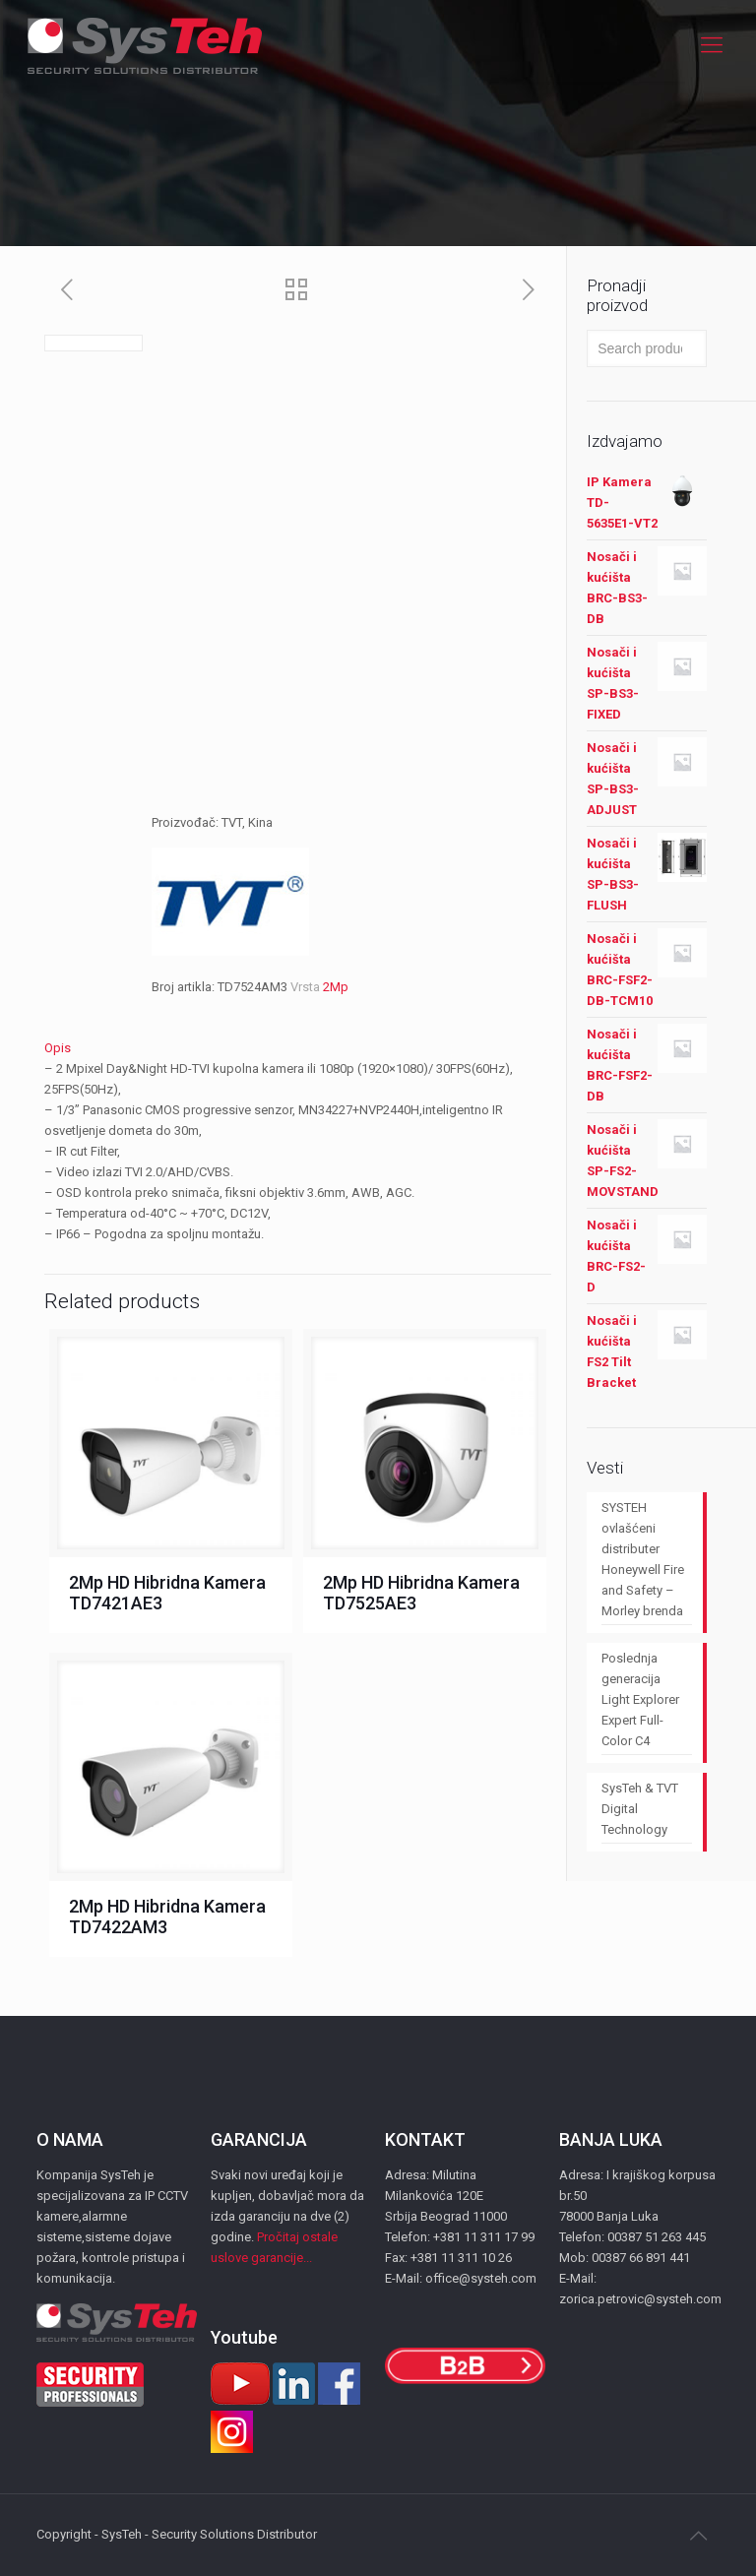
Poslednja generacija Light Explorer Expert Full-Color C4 (640, 1699)
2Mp (335, 986)
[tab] (297, 1047)
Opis (57, 1047)
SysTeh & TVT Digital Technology (639, 1809)
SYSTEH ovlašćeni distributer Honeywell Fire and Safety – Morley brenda (642, 1559)
